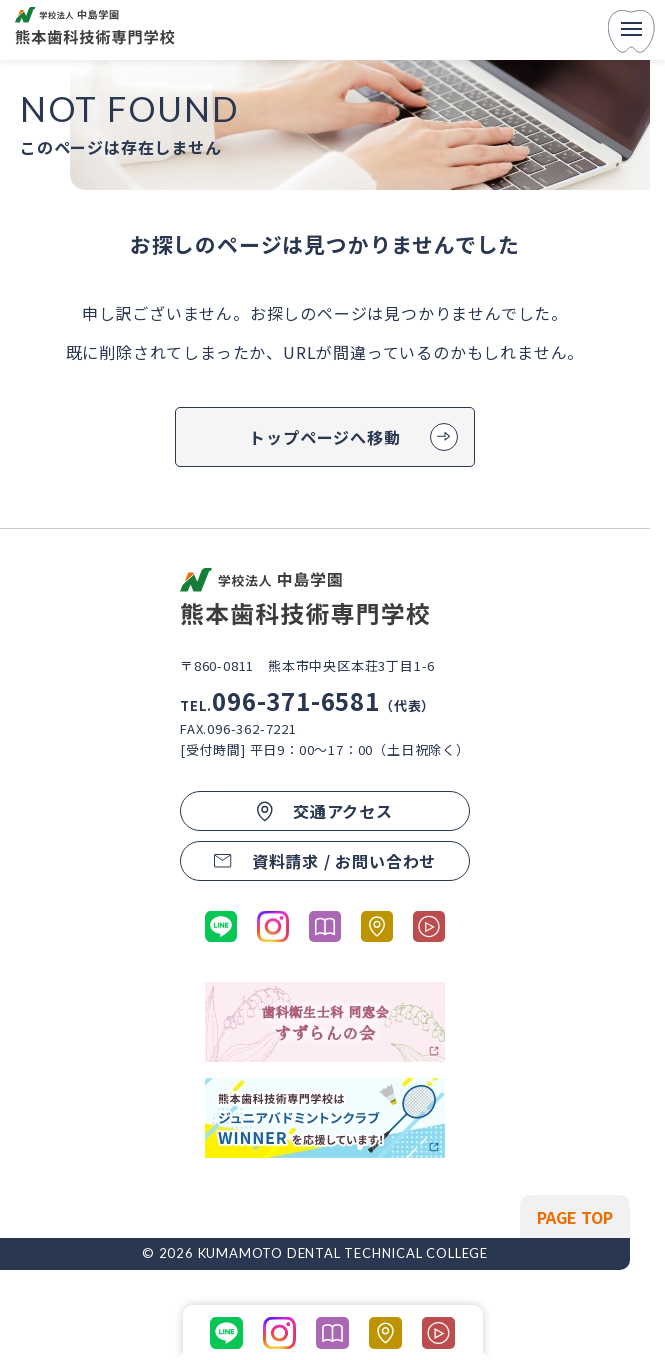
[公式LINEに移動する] (221, 926)
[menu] (631, 30)
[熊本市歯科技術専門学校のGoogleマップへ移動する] (377, 926)
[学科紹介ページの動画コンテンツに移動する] (429, 926)
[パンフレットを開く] (325, 926)
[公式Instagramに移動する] (273, 926)
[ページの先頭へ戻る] (575, 1216)
